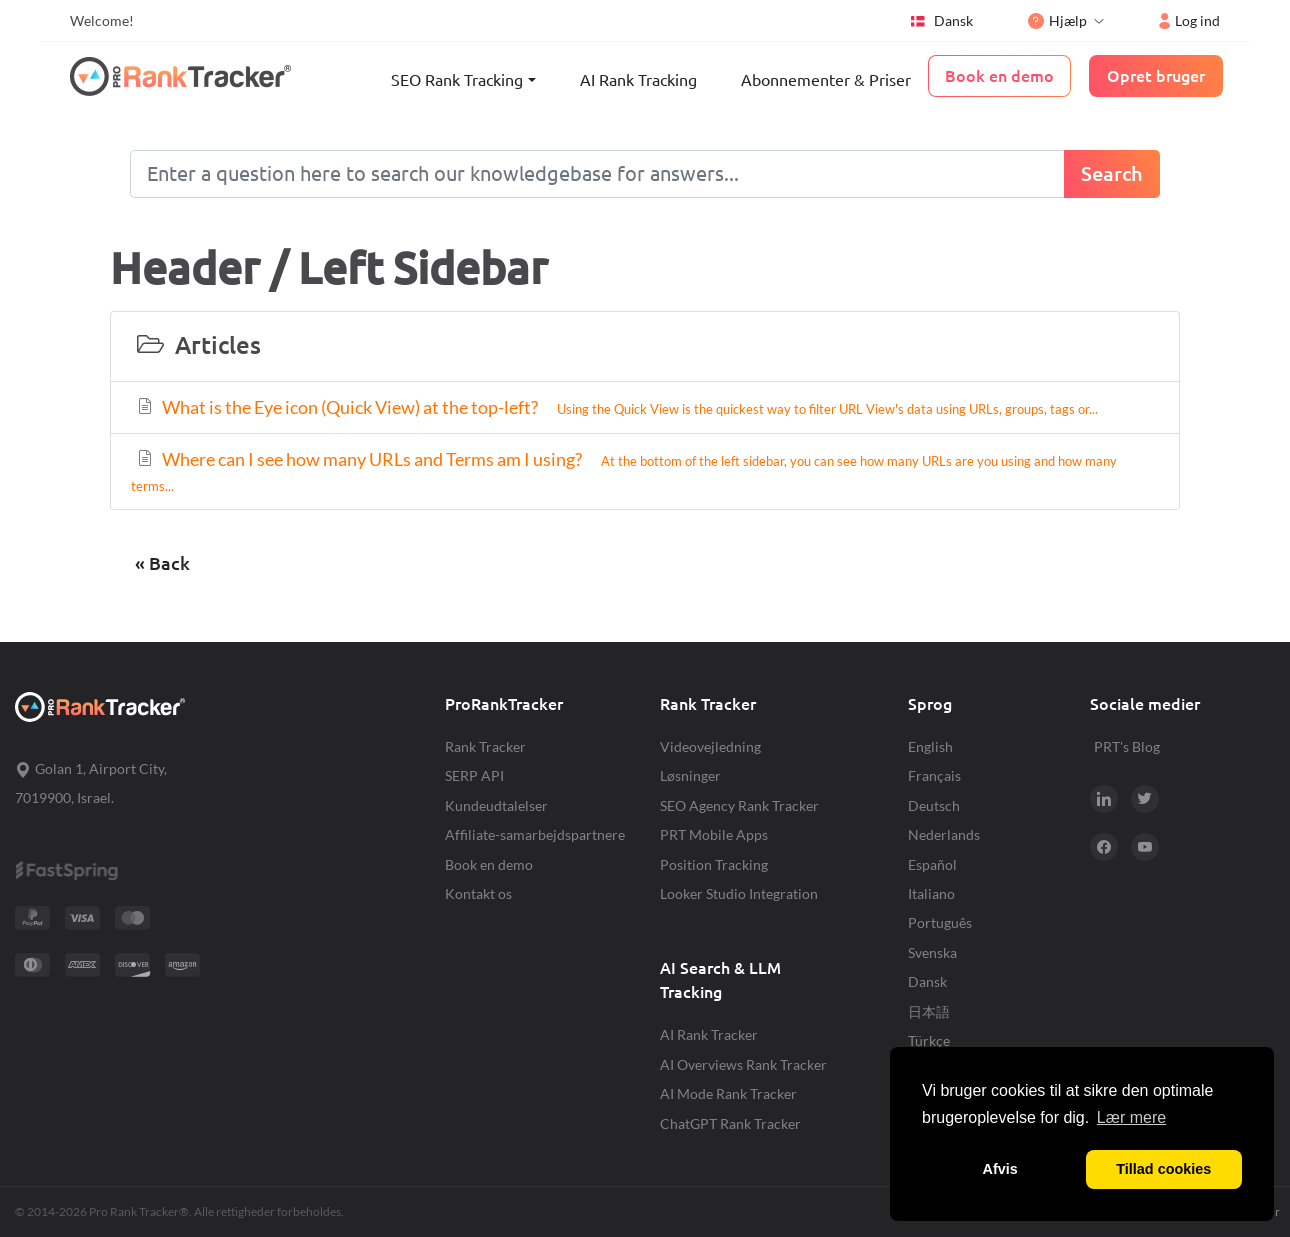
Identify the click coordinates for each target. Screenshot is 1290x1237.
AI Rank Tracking (638, 80)
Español (932, 864)
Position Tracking (714, 864)
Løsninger (690, 775)
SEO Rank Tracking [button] (457, 80)
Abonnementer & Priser (826, 80)
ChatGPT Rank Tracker (730, 1123)
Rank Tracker (485, 746)
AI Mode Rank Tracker (728, 1093)
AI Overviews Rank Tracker (743, 1064)
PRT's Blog (1127, 746)
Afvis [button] (1000, 1169)
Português (940, 922)
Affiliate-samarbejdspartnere (535, 834)
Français (934, 775)
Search (1112, 173)
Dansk (941, 21)
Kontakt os (478, 893)
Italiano (931, 893)
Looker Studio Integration (739, 893)
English (930, 746)
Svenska (932, 952)
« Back (162, 563)
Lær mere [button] (1131, 1117)
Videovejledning (710, 746)
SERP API (474, 775)
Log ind (1189, 20)
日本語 (929, 1011)
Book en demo (489, 864)
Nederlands (944, 834)
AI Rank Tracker (709, 1034)
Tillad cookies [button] (1163, 1169)
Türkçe (929, 1040)
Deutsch (934, 805)
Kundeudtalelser (496, 805)
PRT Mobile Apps (714, 834)
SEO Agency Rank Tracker (739, 805)
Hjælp (1057, 20)
